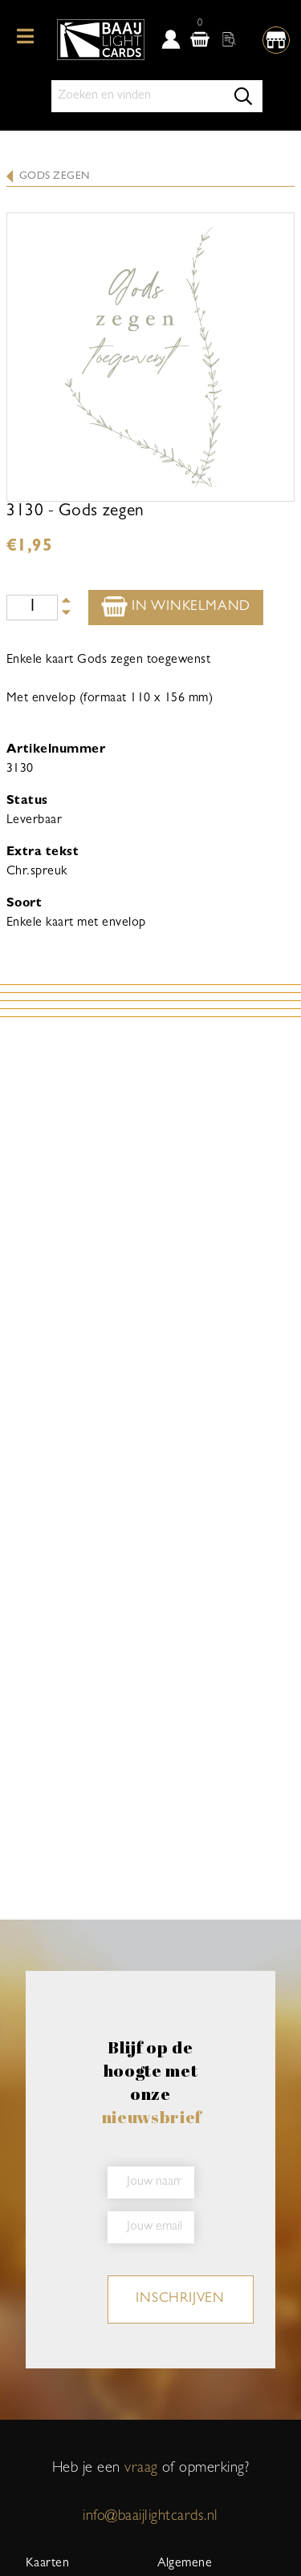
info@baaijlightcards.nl (150, 2517)
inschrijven (180, 2299)
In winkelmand (175, 606)
